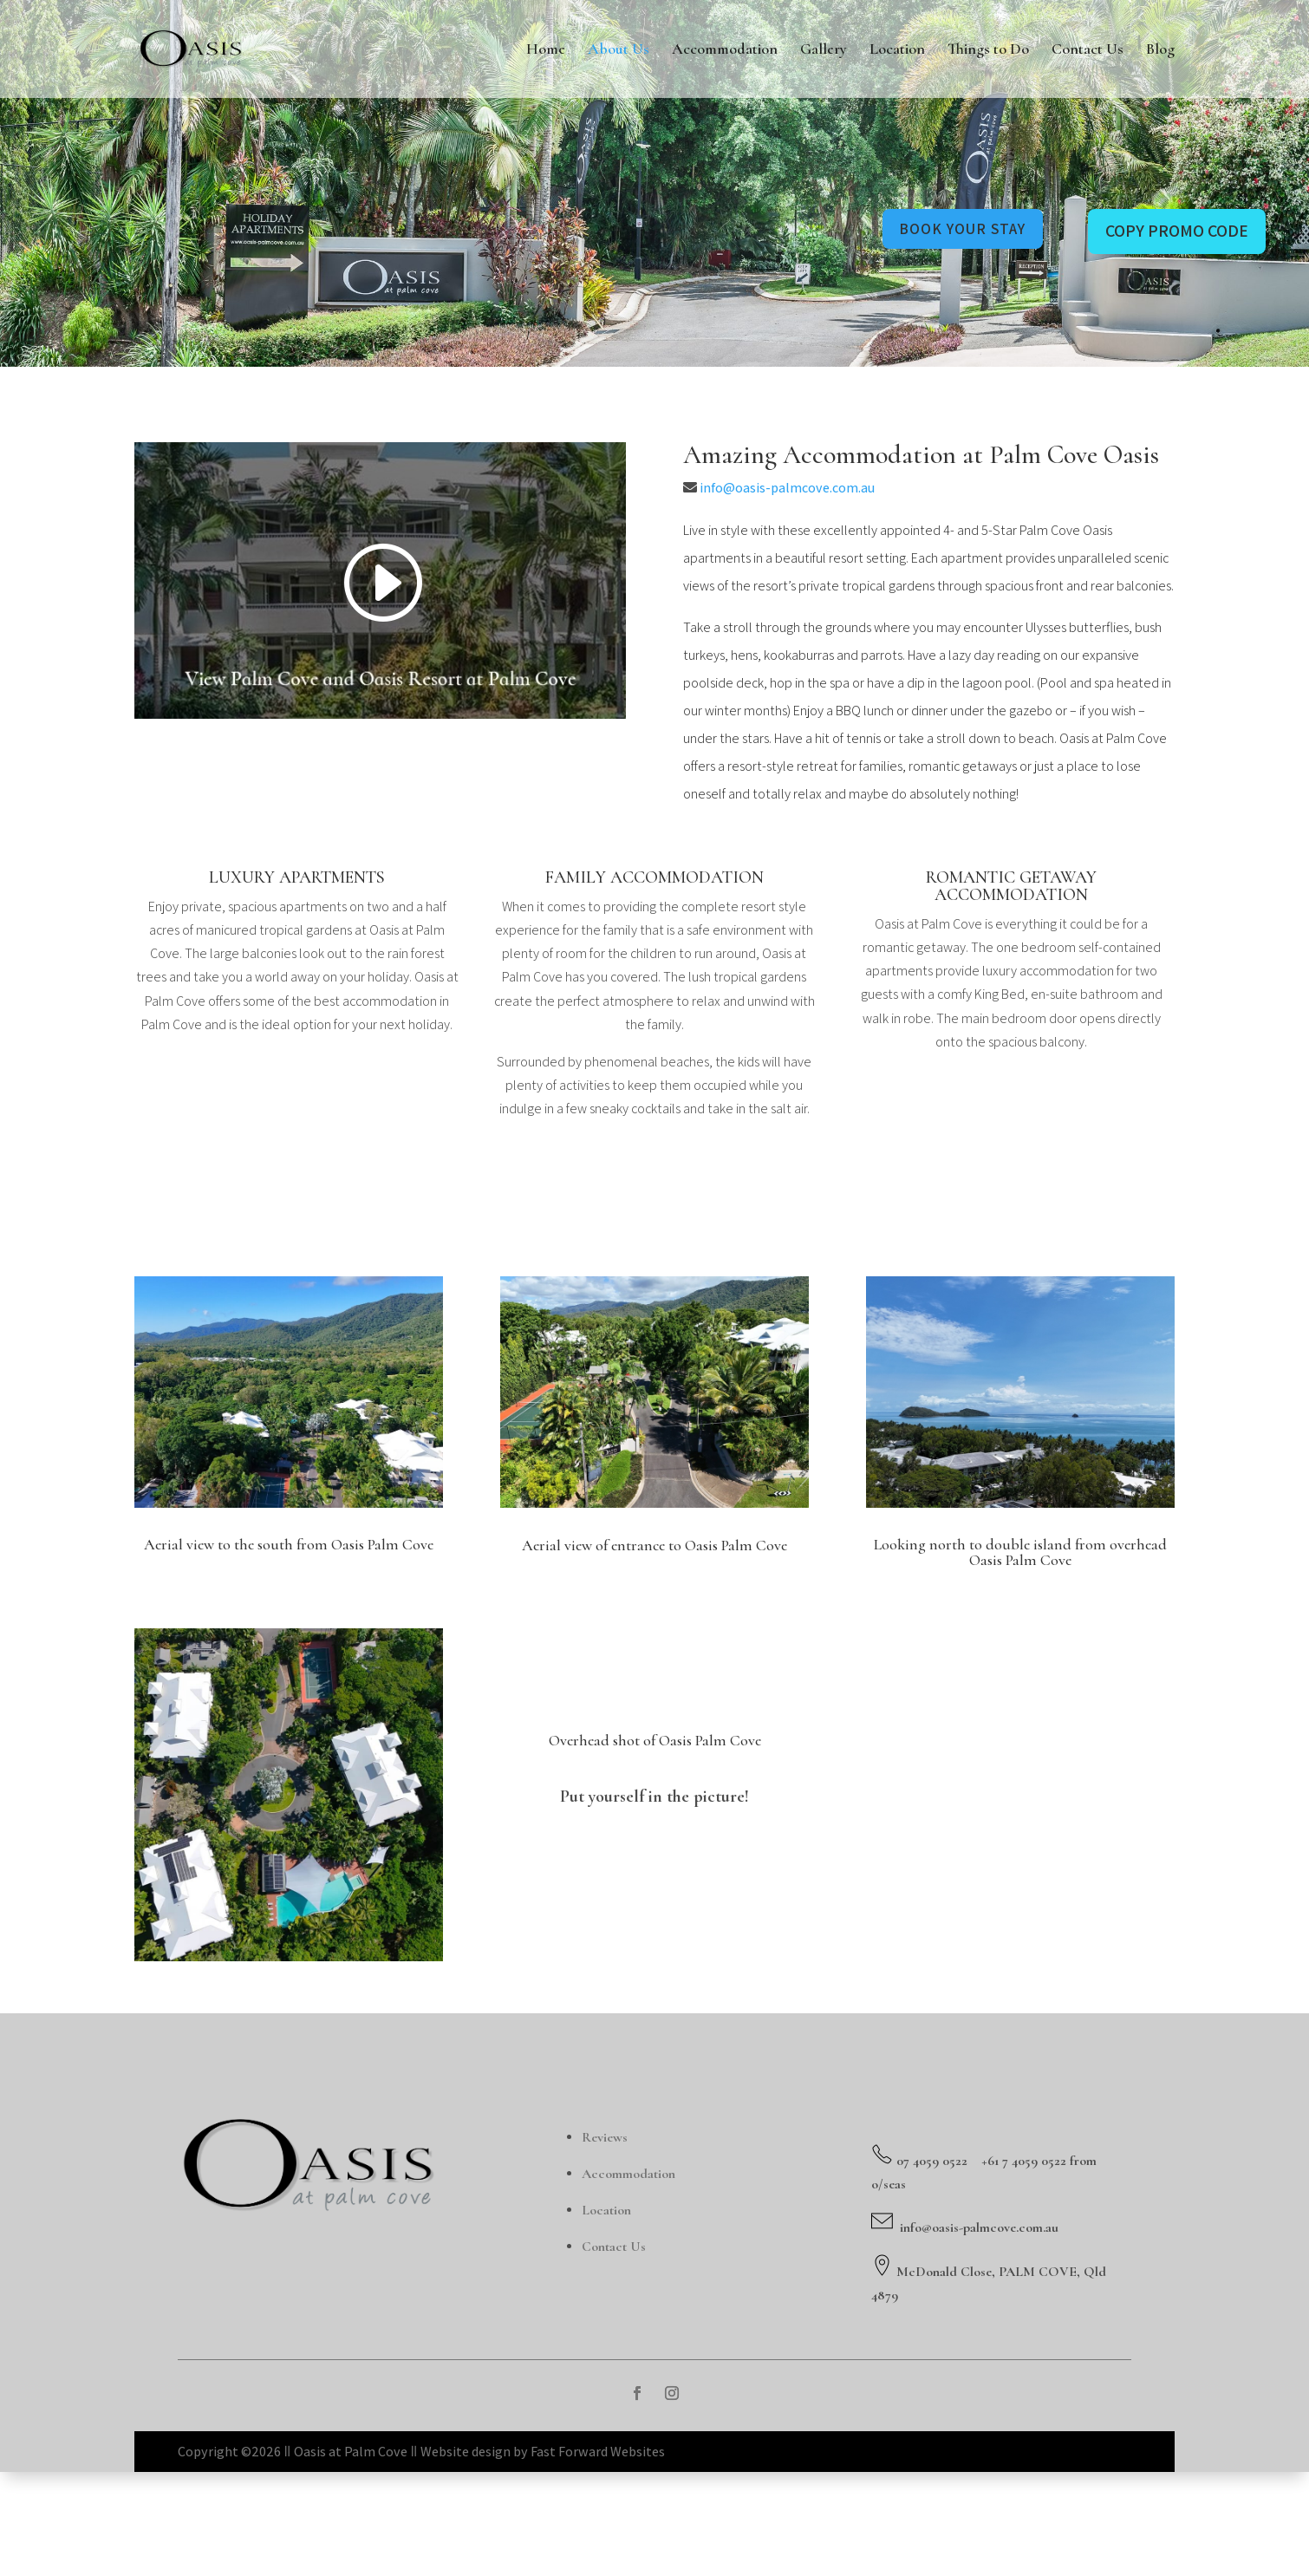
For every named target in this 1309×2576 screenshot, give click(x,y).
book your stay (954, 229)
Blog (1160, 51)
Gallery (823, 51)
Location (897, 51)
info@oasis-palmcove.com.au (787, 591)
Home (545, 51)
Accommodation (725, 51)
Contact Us (1087, 51)
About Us (618, 51)
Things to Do (988, 51)
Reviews (605, 2240)
